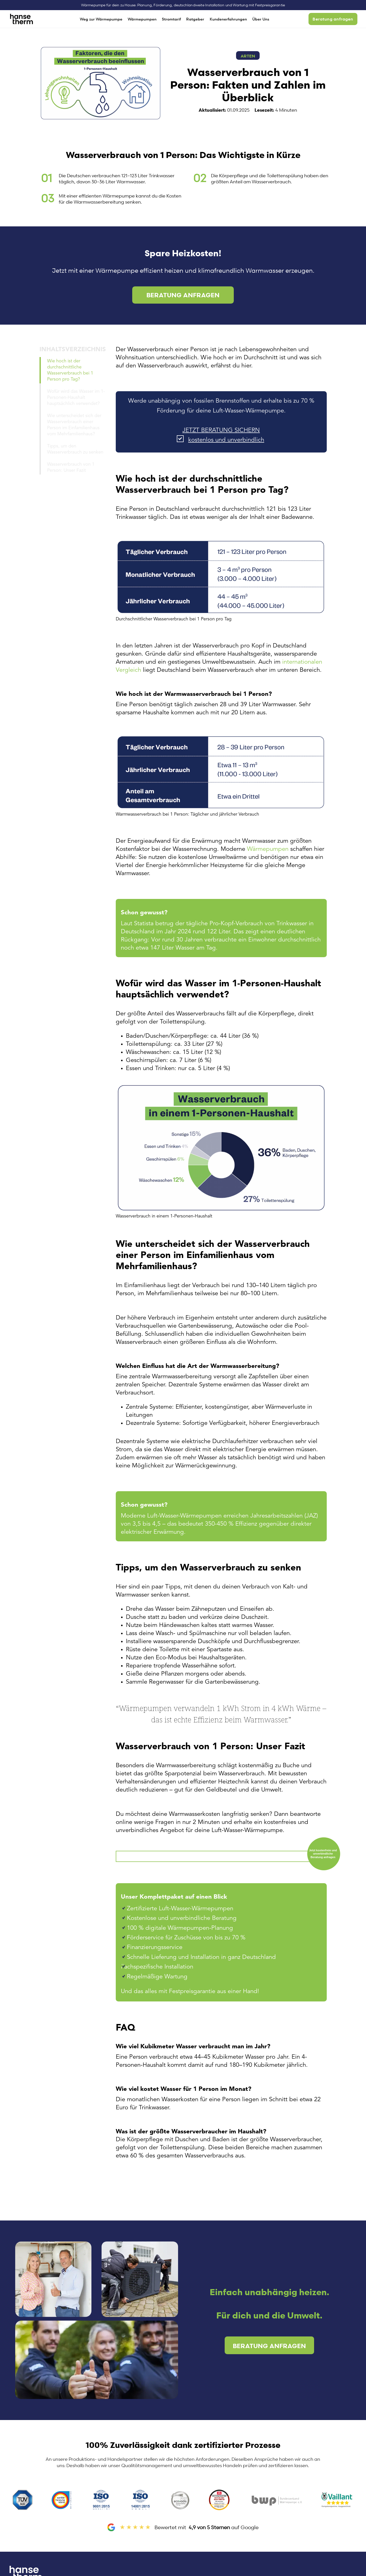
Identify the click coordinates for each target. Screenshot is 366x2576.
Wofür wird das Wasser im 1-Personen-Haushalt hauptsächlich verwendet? (76, 397)
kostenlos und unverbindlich (226, 440)
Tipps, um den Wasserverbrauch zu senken (75, 449)
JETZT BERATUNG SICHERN (221, 430)
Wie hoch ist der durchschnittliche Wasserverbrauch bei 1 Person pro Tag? (70, 370)
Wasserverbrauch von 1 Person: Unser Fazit (70, 467)
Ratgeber (195, 19)
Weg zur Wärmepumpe (101, 19)
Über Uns (260, 19)
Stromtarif (171, 19)
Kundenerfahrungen (228, 19)
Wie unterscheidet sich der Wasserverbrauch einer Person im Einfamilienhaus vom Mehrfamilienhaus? (74, 425)
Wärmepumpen (142, 19)
